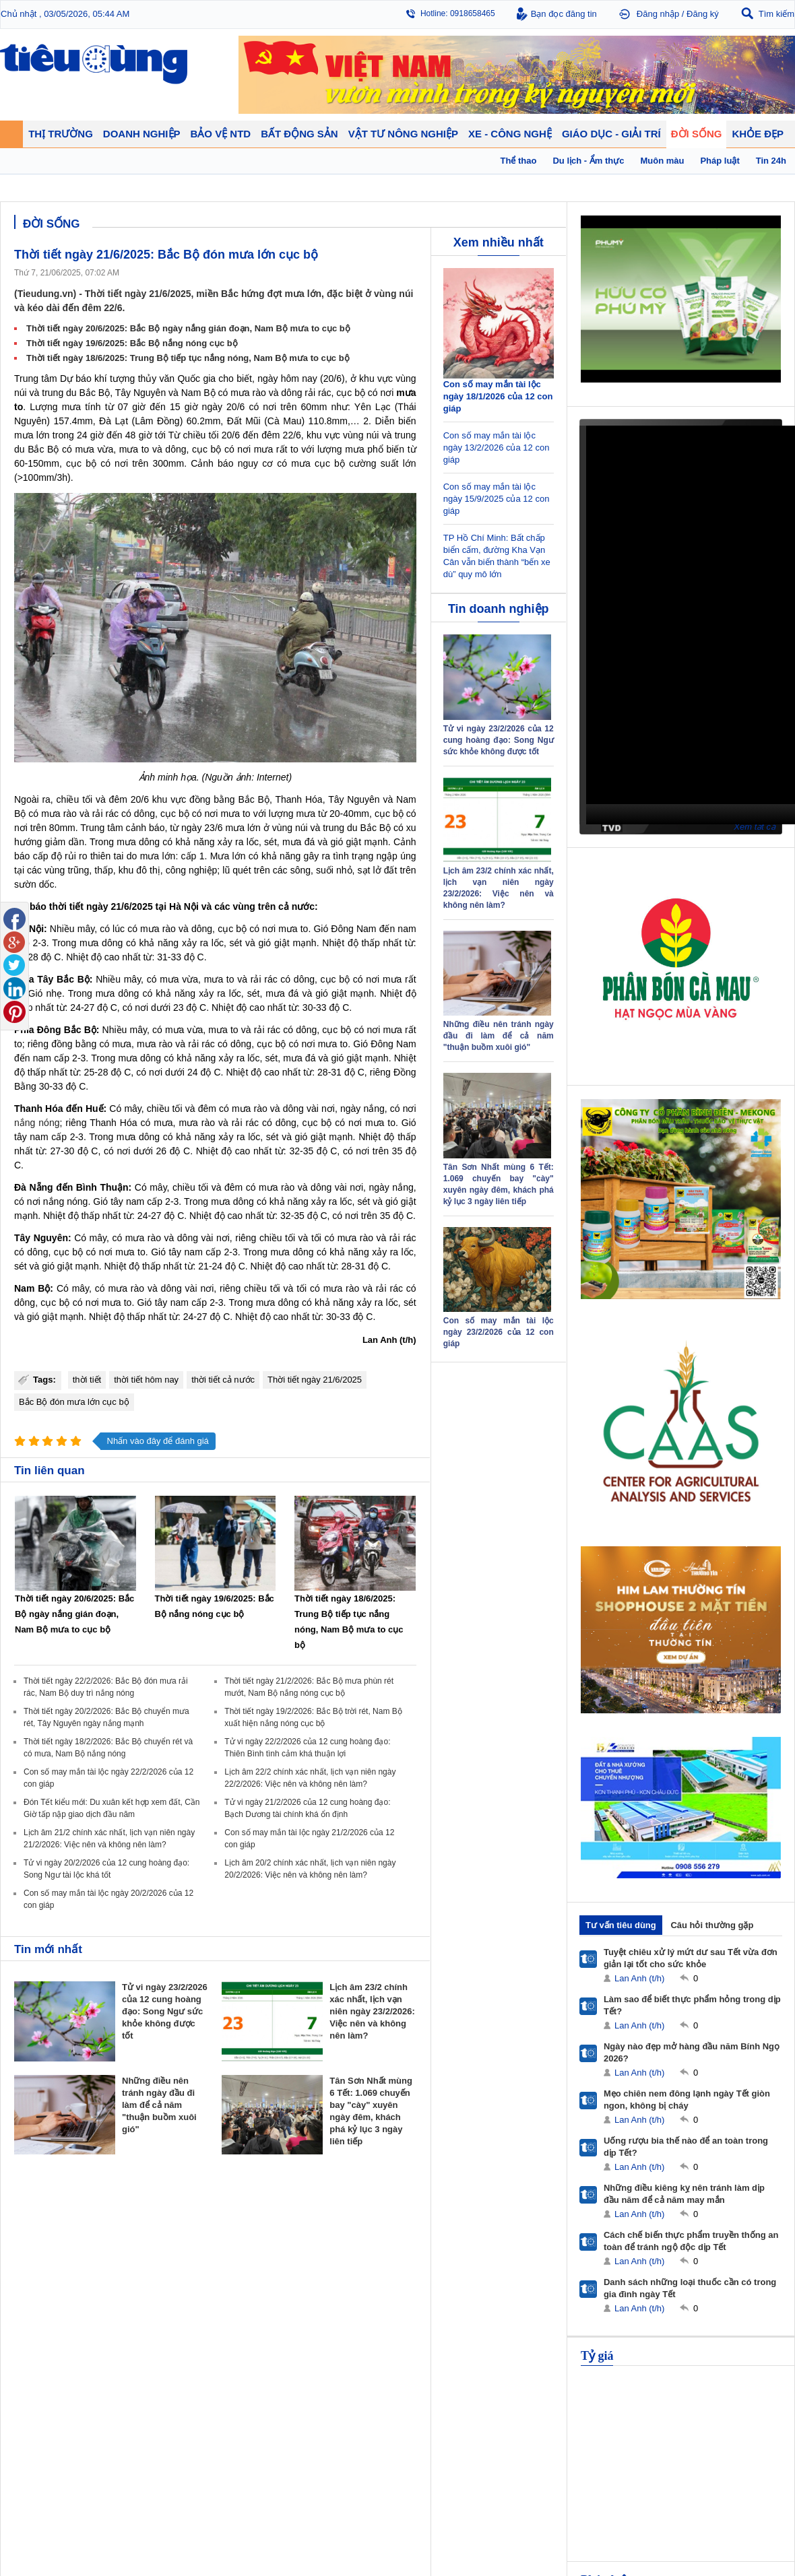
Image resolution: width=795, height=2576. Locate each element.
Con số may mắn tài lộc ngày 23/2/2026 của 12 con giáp (498, 1332)
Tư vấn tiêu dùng (620, 1925)
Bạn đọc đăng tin (564, 14)
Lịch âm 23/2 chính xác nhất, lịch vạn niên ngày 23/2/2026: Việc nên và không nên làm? (371, 2011)
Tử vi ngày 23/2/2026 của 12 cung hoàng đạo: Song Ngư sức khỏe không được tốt (165, 2011)
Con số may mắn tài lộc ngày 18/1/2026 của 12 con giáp (498, 396)
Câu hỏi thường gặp (711, 1925)
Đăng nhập (658, 14)
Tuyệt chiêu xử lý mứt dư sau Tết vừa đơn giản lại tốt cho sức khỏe (690, 1958)
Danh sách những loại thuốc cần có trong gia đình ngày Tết (690, 2288)
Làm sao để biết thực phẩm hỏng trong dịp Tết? (692, 2005)
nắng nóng (36, 1122)
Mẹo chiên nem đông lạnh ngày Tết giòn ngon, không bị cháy (687, 2099)
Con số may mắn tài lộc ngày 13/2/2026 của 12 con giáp (496, 447)
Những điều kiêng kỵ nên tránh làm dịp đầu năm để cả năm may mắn (684, 2194)
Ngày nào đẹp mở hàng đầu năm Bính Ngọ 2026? (692, 2052)
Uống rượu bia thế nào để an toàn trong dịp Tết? (686, 2147)
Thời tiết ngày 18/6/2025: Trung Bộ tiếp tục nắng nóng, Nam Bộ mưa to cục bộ (188, 358)
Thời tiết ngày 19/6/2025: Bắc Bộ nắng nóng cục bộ (132, 343)
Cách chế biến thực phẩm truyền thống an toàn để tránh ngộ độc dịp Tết (691, 2241)
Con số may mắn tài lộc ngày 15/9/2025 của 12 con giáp (496, 499)
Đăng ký (703, 14)
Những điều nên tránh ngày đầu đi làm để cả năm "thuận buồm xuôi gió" (159, 2105)
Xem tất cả (754, 827)
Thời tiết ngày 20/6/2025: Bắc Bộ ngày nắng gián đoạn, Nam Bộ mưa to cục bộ (188, 328)
